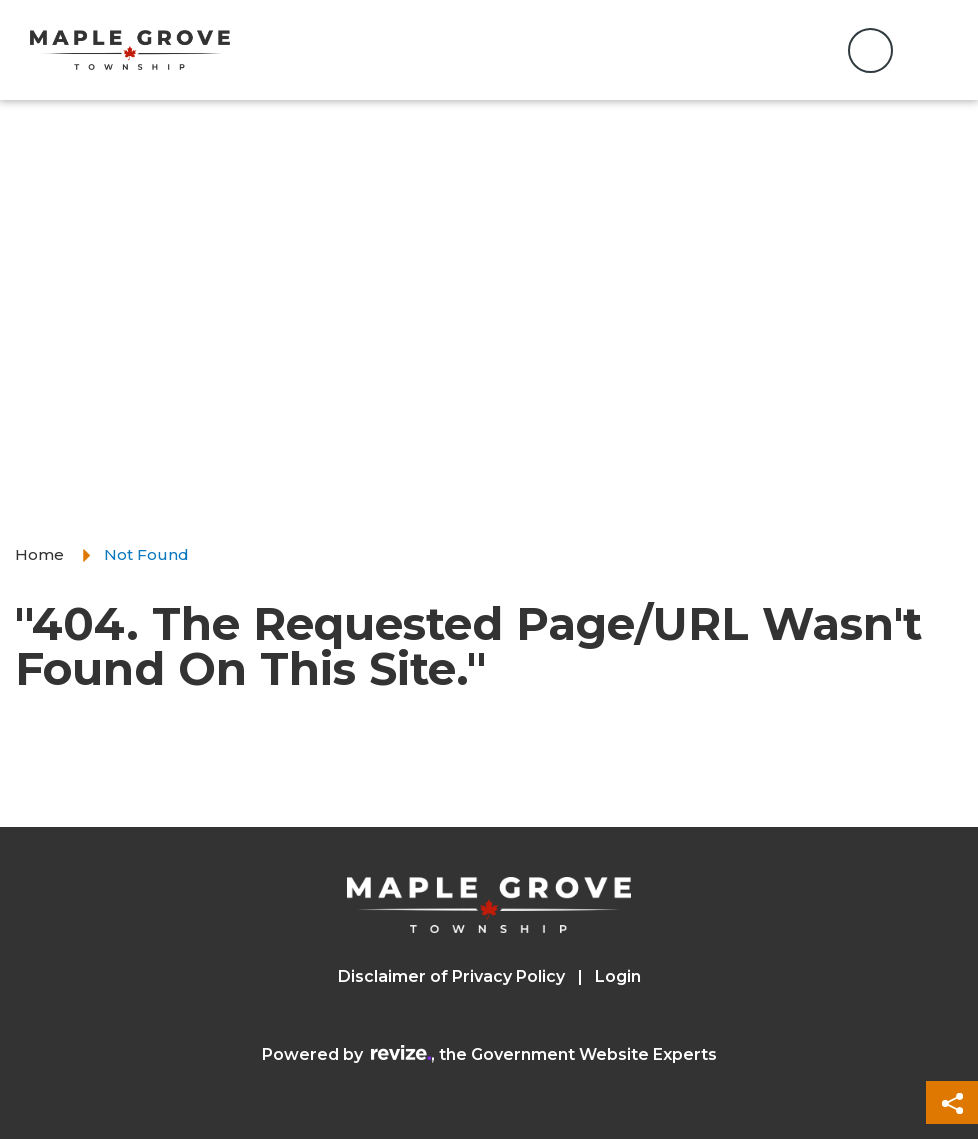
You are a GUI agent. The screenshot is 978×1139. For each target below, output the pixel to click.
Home (39, 554)
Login (618, 976)
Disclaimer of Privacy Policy (451, 976)
